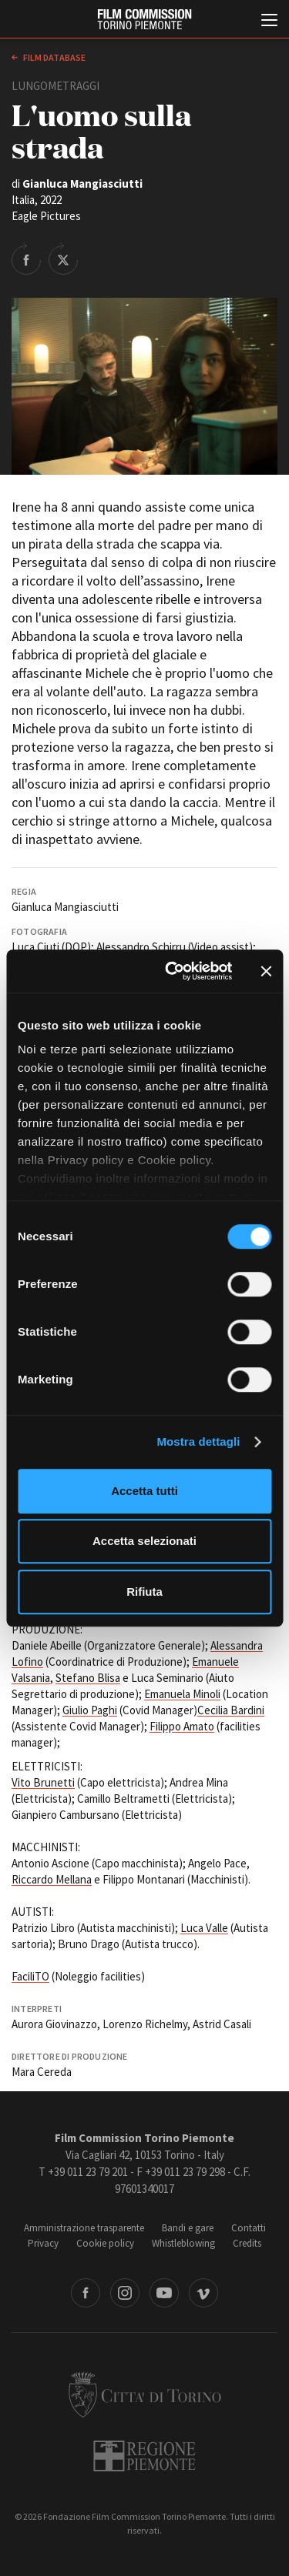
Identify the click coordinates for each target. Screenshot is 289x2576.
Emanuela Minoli (182, 1694)
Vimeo (203, 2292)
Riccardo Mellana (52, 1879)
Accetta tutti (144, 1490)
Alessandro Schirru (141, 946)
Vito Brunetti (43, 1782)
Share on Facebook (26, 258)
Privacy (43, 2243)
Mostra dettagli (198, 1441)
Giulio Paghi (89, 1710)
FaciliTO (30, 1976)
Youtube (164, 2292)
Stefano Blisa (87, 1677)
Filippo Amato (182, 1726)
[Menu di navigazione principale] (269, 21)
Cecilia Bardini (230, 1710)
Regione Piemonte (144, 2456)
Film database (54, 57)
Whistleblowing (183, 2243)
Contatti (248, 2227)
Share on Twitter (63, 258)
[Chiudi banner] (265, 971)
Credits (247, 2243)
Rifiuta (144, 1591)
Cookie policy (105, 2243)
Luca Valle (204, 1927)
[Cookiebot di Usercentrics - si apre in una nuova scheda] (172, 971)
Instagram (124, 2292)
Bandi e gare (187, 2227)
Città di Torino (145, 2394)
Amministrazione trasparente (84, 2227)
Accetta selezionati (144, 1540)
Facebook (85, 2292)
